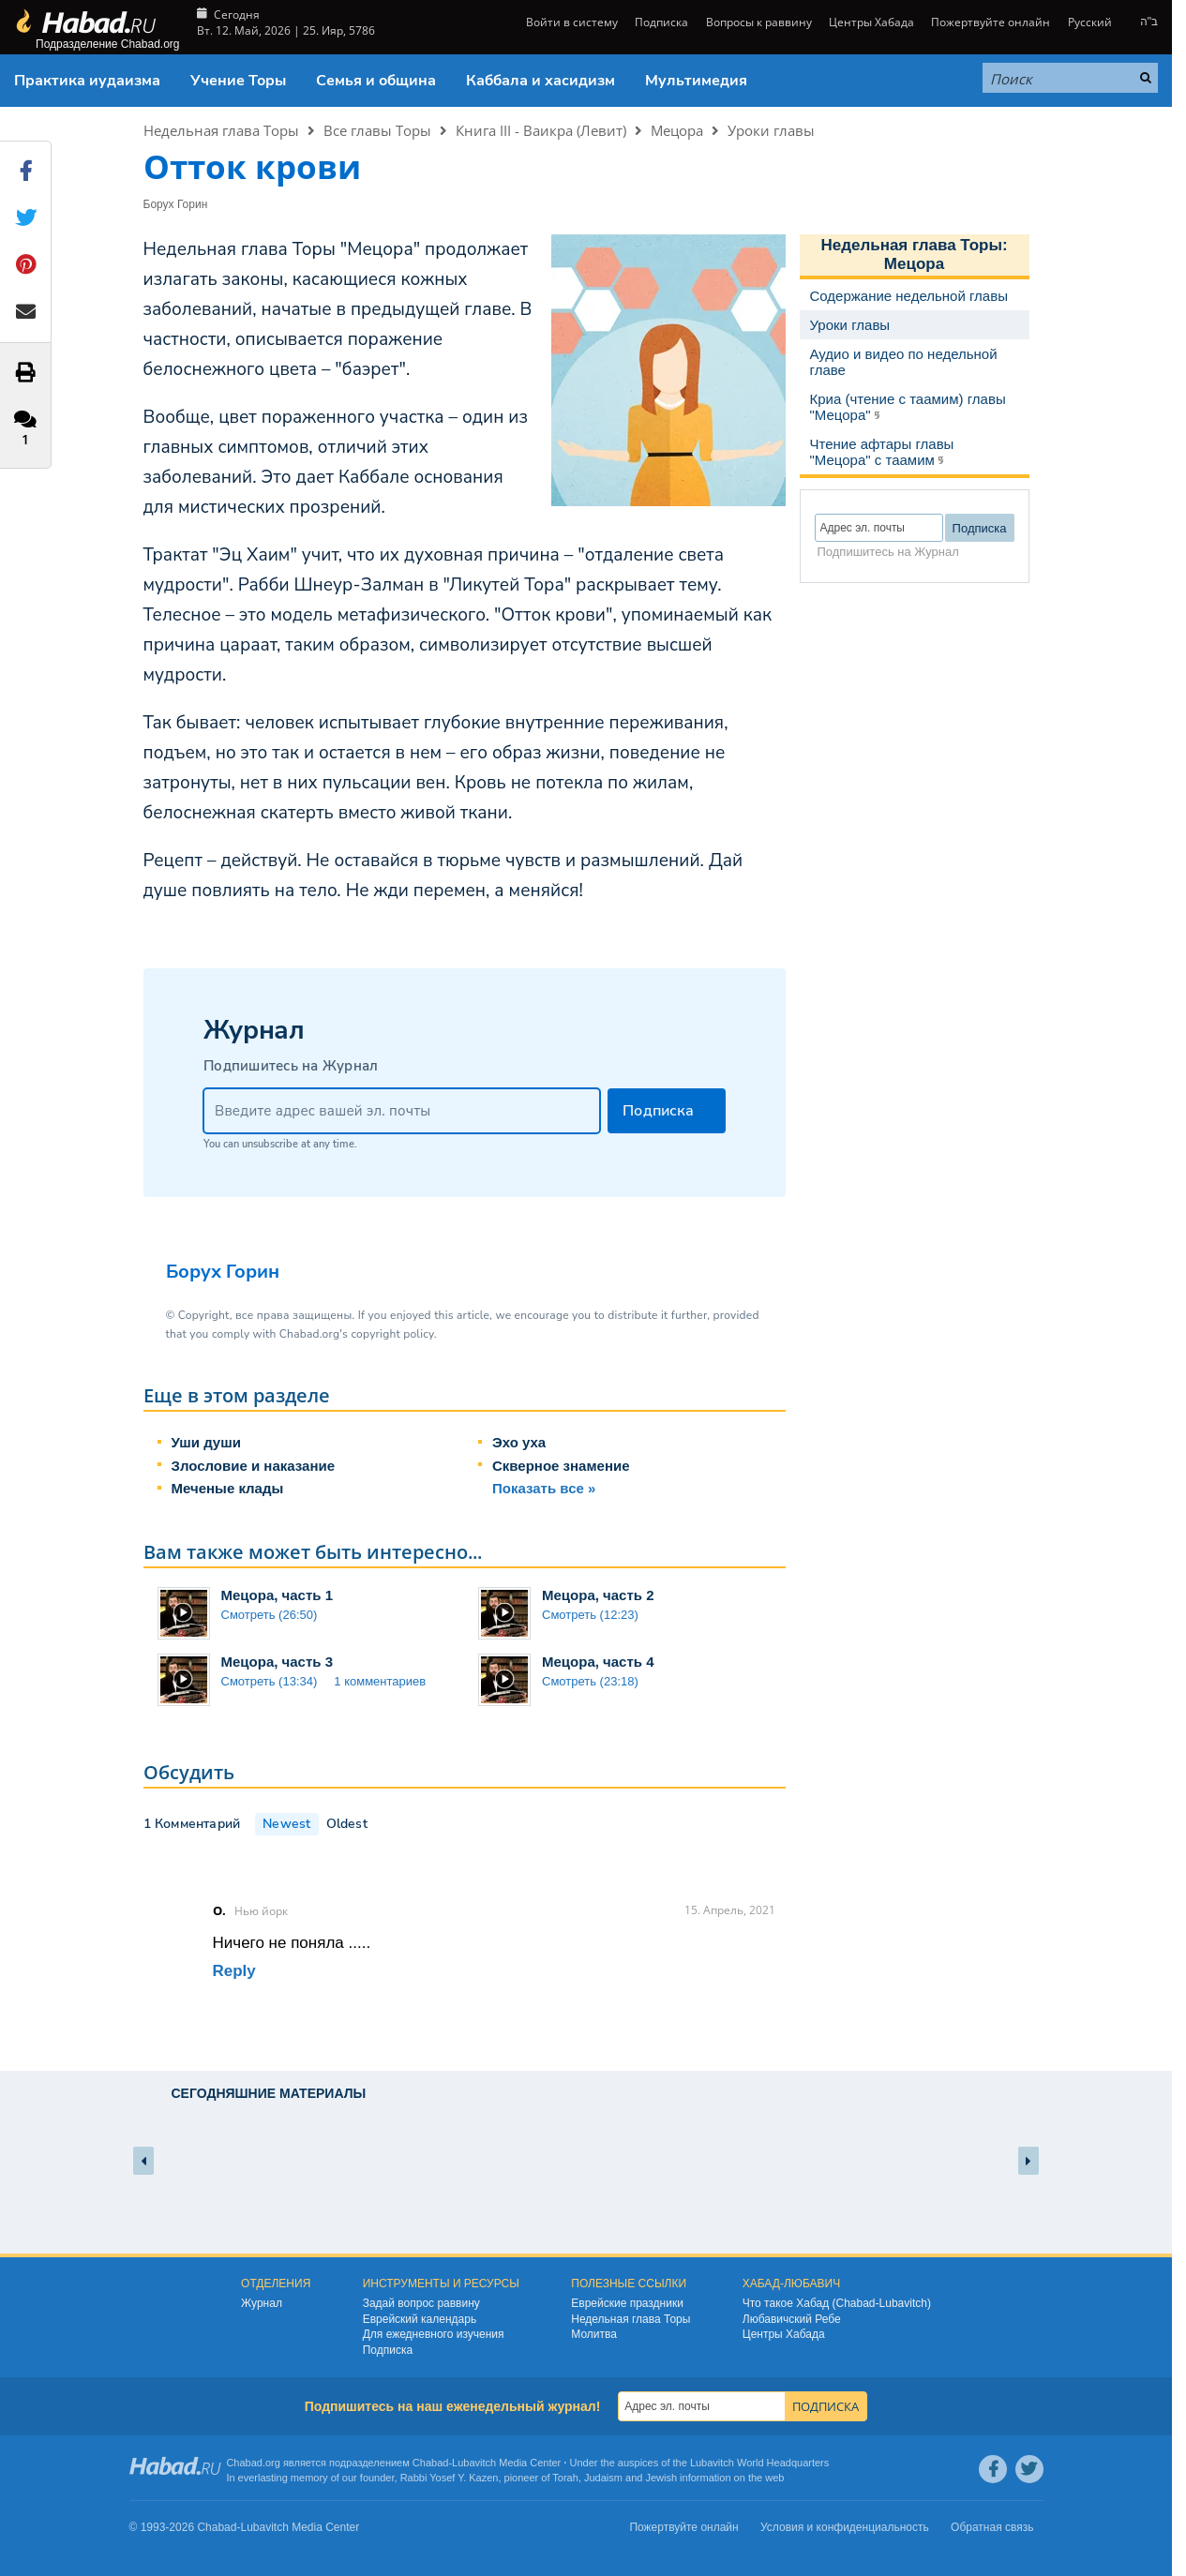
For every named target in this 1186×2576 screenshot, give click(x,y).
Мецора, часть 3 (277, 1662)
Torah (565, 2477)
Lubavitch (474, 2462)
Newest (286, 1824)
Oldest (347, 1824)
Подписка (661, 22)
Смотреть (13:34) (269, 1681)
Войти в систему (570, 22)
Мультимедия (696, 80)
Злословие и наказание (254, 1466)
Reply (234, 1971)
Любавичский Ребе (792, 2319)
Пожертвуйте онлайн (990, 22)
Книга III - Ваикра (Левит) (541, 130)
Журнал (261, 2303)
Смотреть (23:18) (590, 1681)
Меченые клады (228, 1488)
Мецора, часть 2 (598, 1595)
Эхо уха (519, 1442)
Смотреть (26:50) (269, 1615)
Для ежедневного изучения (433, 2334)
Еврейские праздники (627, 2303)
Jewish (661, 2477)
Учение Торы (238, 80)
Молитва (594, 2334)
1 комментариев (380, 1681)
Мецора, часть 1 (277, 1595)
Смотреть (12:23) (590, 1615)
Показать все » (543, 1488)
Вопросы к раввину (759, 22)
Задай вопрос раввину (421, 2303)
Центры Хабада (871, 22)
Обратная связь (992, 2527)
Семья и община (376, 80)
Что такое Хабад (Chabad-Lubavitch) (837, 2303)
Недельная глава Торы (221, 130)
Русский (1090, 22)
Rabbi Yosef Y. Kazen (449, 2477)
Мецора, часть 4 (598, 1662)
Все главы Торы (377, 130)
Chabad (431, 2462)
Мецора (677, 130)
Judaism (603, 2477)
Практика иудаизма (87, 80)
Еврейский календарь (420, 2319)
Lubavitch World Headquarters (759, 2462)
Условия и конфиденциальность (844, 2527)
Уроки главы (771, 130)
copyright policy (392, 1333)
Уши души (206, 1442)
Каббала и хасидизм (540, 80)
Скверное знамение (561, 1466)
